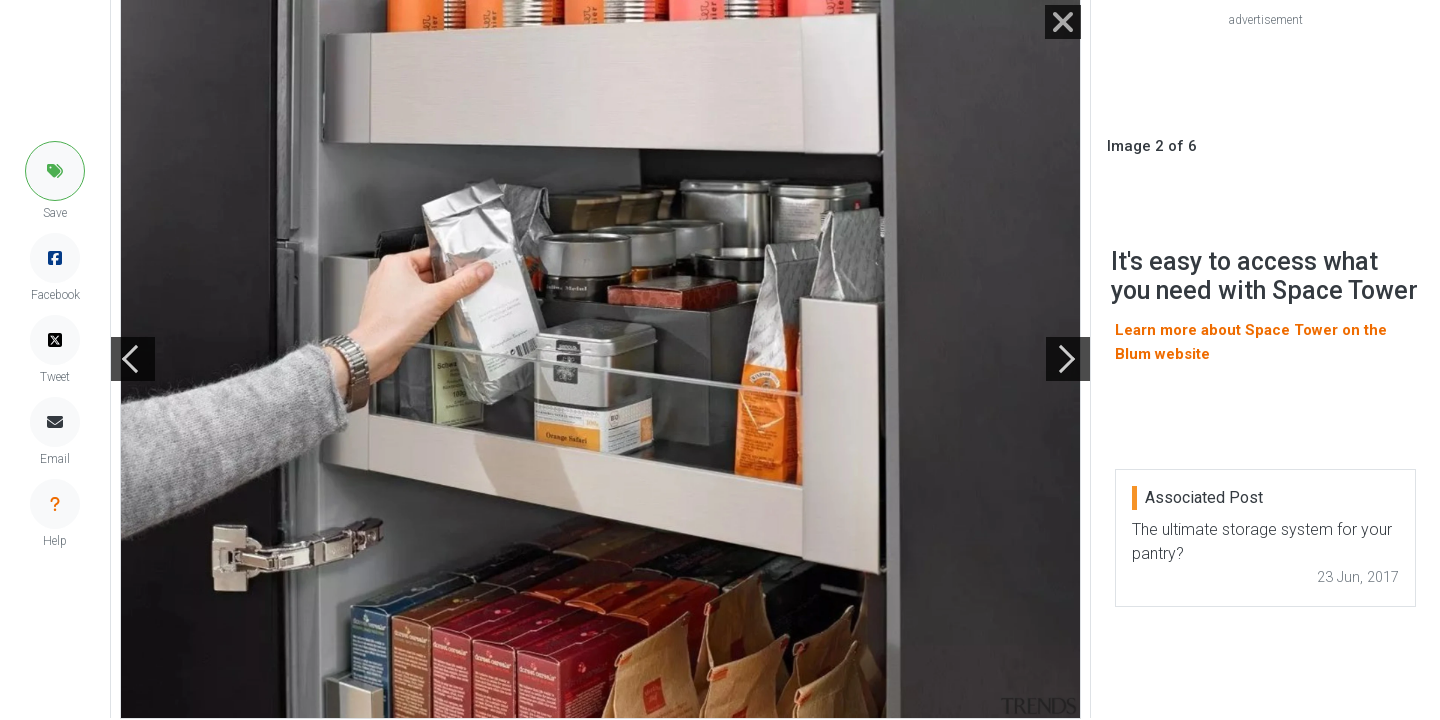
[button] (55, 171)
